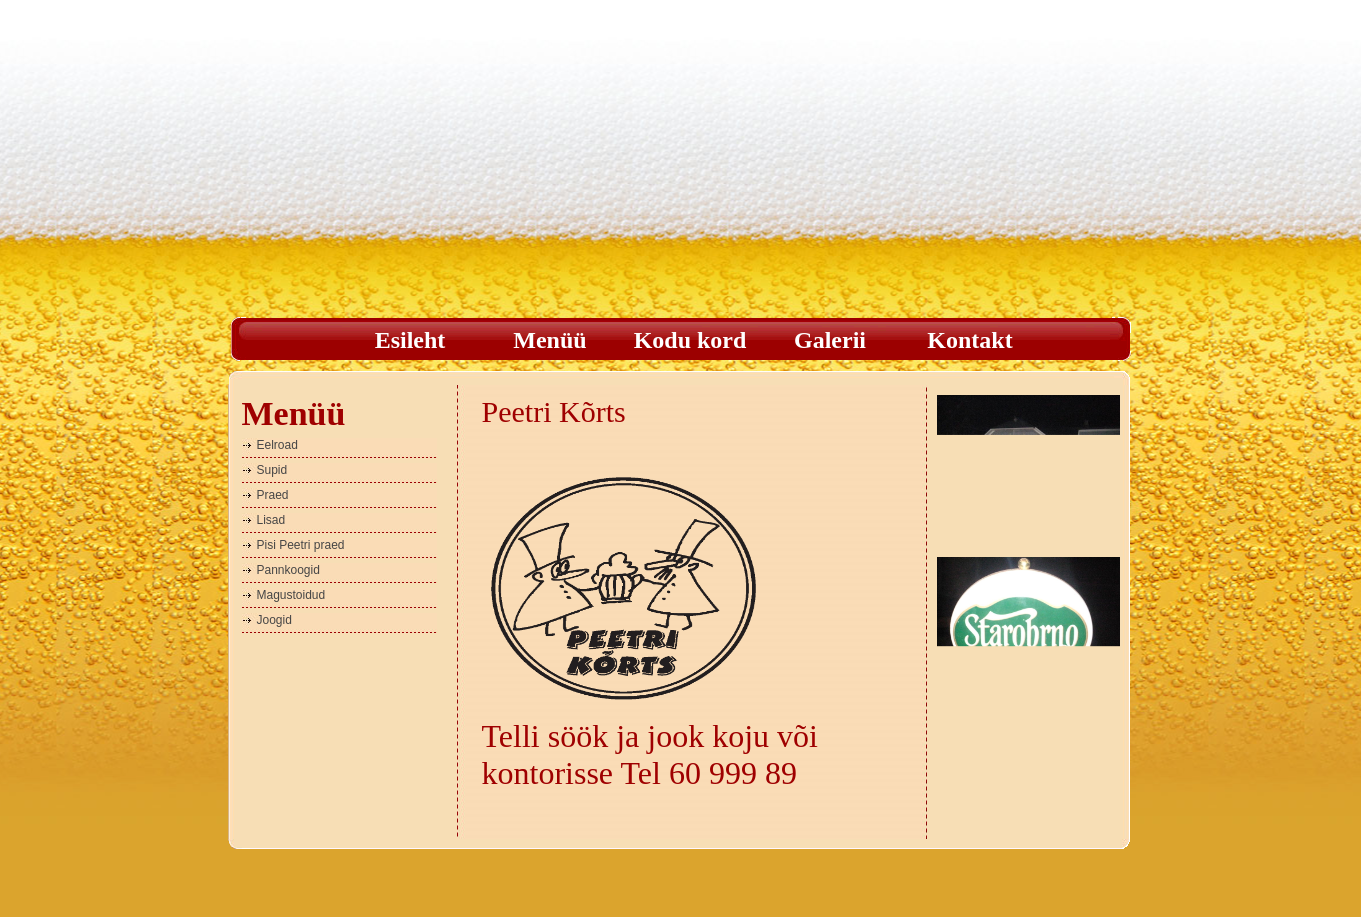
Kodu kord (690, 340)
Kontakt (969, 340)
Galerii (830, 340)
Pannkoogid (288, 570)
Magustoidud (291, 595)
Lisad (271, 520)
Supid (272, 470)
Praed (273, 495)
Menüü (549, 340)
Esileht (410, 340)
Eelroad (277, 445)
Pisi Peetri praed (301, 545)
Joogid (274, 620)
